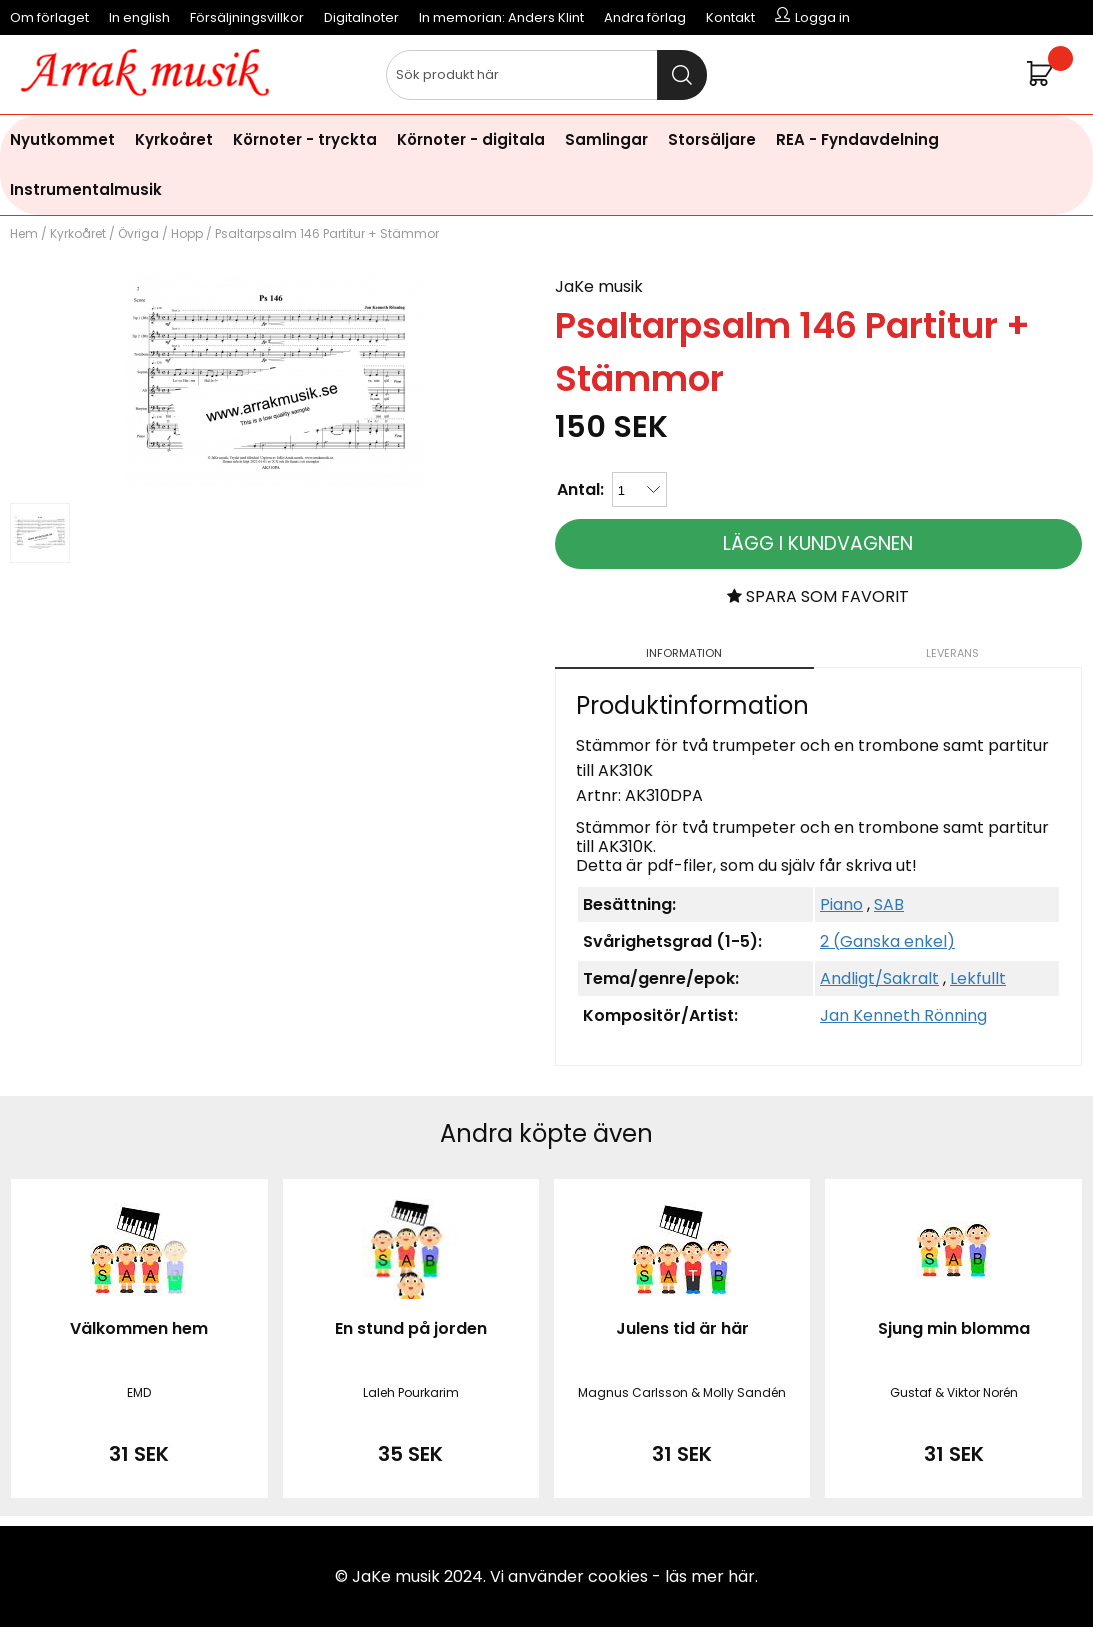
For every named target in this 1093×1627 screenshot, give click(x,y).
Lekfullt (978, 978)
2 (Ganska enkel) (887, 941)
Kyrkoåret (174, 139)
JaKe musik (599, 286)
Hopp (187, 233)
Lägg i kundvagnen (818, 543)
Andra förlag (645, 17)
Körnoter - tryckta (305, 139)
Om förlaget (49, 17)
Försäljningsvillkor (247, 17)
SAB (889, 904)
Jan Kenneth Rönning (903, 1015)
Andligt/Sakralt (879, 978)
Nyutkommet (62, 139)
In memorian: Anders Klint (501, 17)
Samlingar (606, 139)
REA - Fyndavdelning (857, 139)
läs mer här (710, 1576)
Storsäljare (712, 139)
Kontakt (730, 17)
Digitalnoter (361, 17)
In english (139, 17)
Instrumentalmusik (86, 189)
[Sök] (547, 75)
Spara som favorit (818, 596)
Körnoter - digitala (471, 139)
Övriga (138, 233)
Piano (841, 904)
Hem (24, 233)
